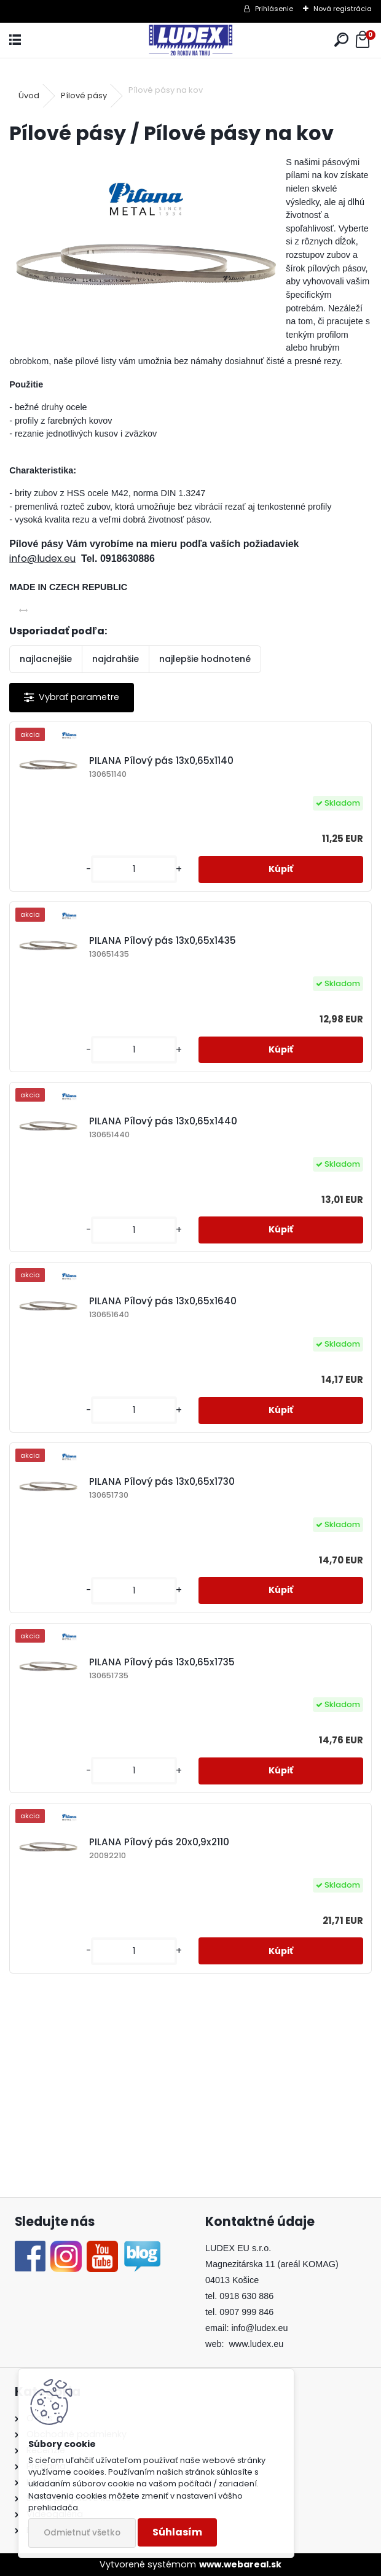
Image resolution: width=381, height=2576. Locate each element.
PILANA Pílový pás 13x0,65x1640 (163, 1300)
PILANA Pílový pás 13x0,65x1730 (162, 1481)
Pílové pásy (84, 95)
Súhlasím (177, 2532)
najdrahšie (115, 659)
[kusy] (134, 869)
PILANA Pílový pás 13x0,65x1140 (161, 760)
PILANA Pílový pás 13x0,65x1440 (163, 1121)
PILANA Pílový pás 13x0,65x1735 (162, 1662)
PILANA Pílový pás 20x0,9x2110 (159, 1841)
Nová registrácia (342, 9)
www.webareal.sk (240, 2564)
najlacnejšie (46, 659)
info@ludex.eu (42, 558)
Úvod (28, 95)
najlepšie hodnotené (205, 659)
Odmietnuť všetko (82, 2533)
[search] (341, 40)
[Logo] (190, 40)
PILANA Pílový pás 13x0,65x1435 (162, 940)
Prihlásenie (274, 9)
